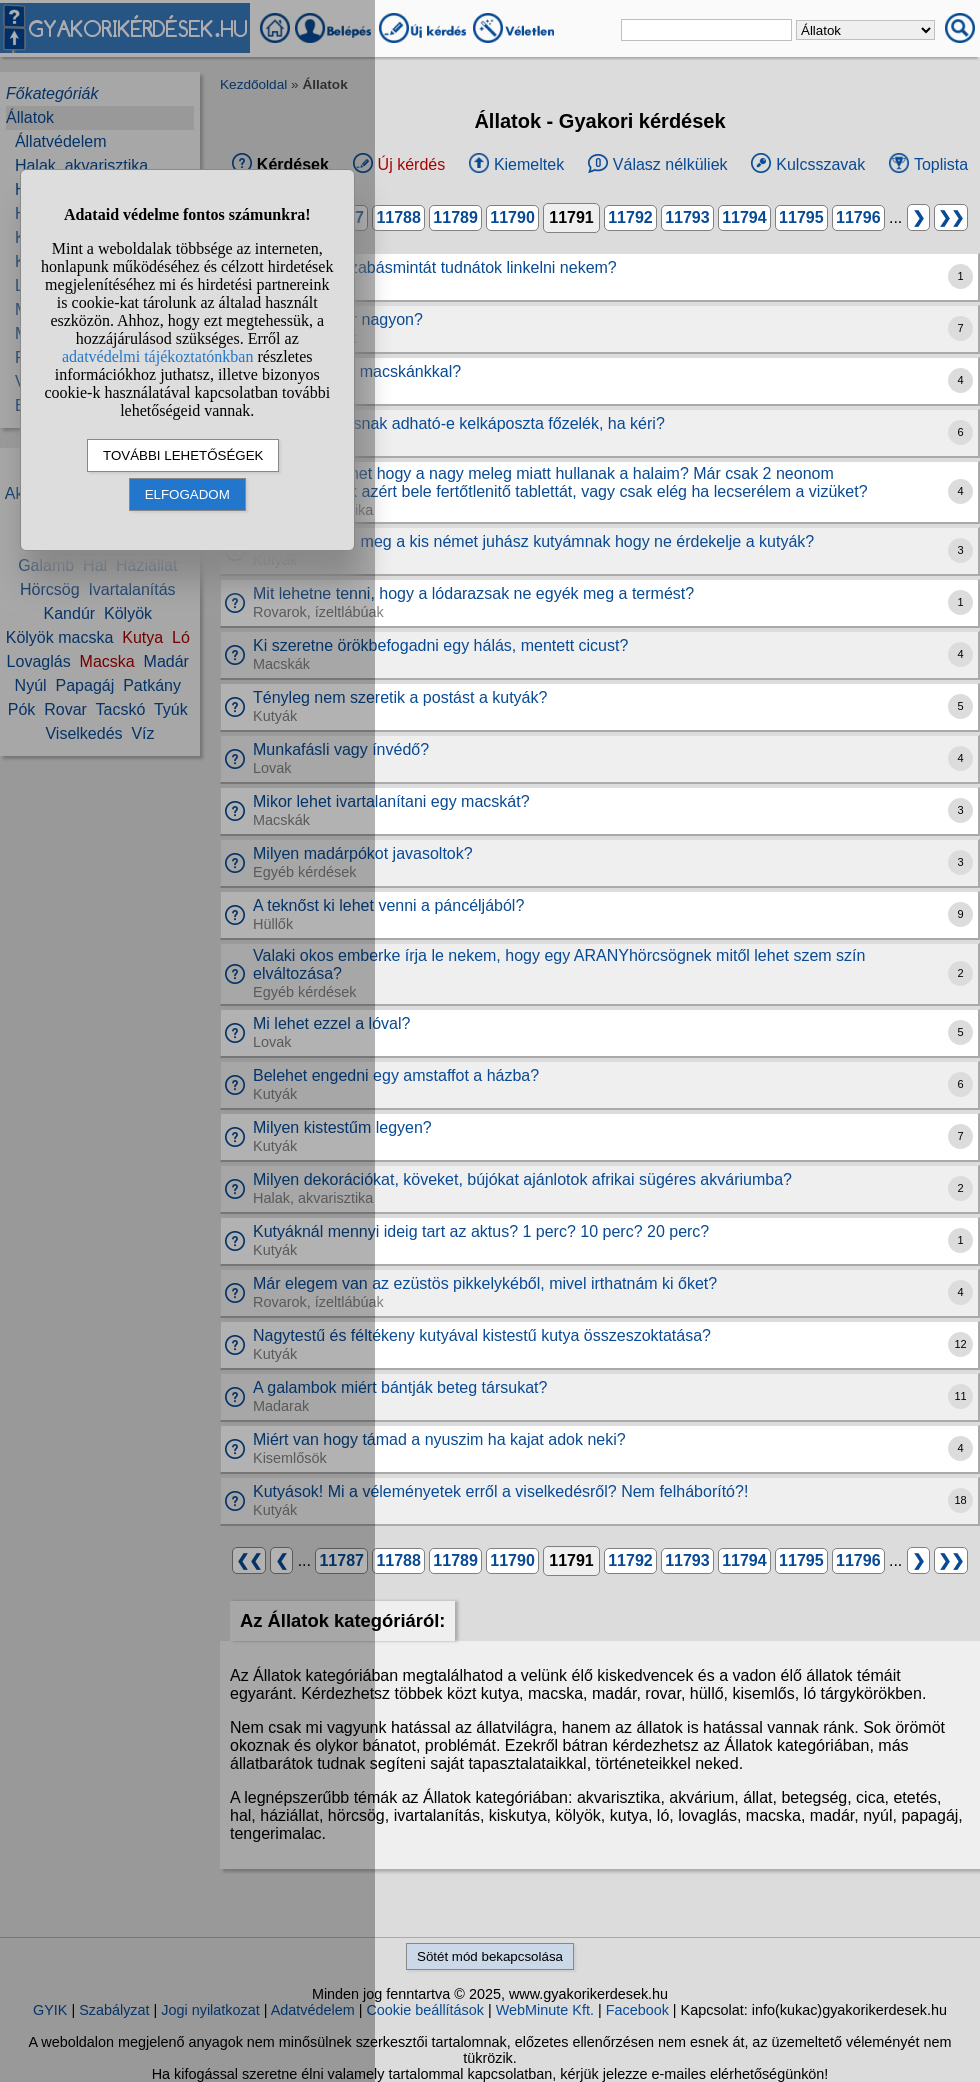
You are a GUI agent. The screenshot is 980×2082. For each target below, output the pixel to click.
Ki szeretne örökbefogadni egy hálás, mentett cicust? (440, 645)
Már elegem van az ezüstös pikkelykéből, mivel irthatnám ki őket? (485, 1283)
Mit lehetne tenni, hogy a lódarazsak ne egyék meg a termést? (473, 593)
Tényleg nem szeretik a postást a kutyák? (400, 697)
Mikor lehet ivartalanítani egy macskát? (391, 801)
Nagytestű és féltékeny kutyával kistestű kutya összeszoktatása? (482, 1335)
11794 (744, 217)
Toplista (941, 164)
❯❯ (951, 217)
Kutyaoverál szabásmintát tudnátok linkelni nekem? (435, 267)
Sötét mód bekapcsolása (490, 1956)
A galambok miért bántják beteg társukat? (400, 1387)
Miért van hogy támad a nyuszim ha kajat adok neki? (439, 1439)
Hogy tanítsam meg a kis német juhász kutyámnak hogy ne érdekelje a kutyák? (533, 541)
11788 (398, 217)
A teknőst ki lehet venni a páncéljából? (388, 905)
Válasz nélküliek (670, 164)
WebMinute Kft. (545, 2010)
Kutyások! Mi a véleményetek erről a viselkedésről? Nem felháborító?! (500, 1491)
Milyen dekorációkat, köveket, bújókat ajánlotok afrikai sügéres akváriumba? (522, 1179)
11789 (455, 217)
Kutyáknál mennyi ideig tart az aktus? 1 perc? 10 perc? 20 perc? (481, 1231)
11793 (687, 217)
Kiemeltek (529, 164)
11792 (630, 217)
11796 (858, 217)
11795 (801, 217)
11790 (512, 217)
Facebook (637, 2010)
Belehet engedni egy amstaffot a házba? (396, 1075)
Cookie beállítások (425, 2010)
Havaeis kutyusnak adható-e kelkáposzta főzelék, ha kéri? (459, 423)
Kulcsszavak (820, 164)
